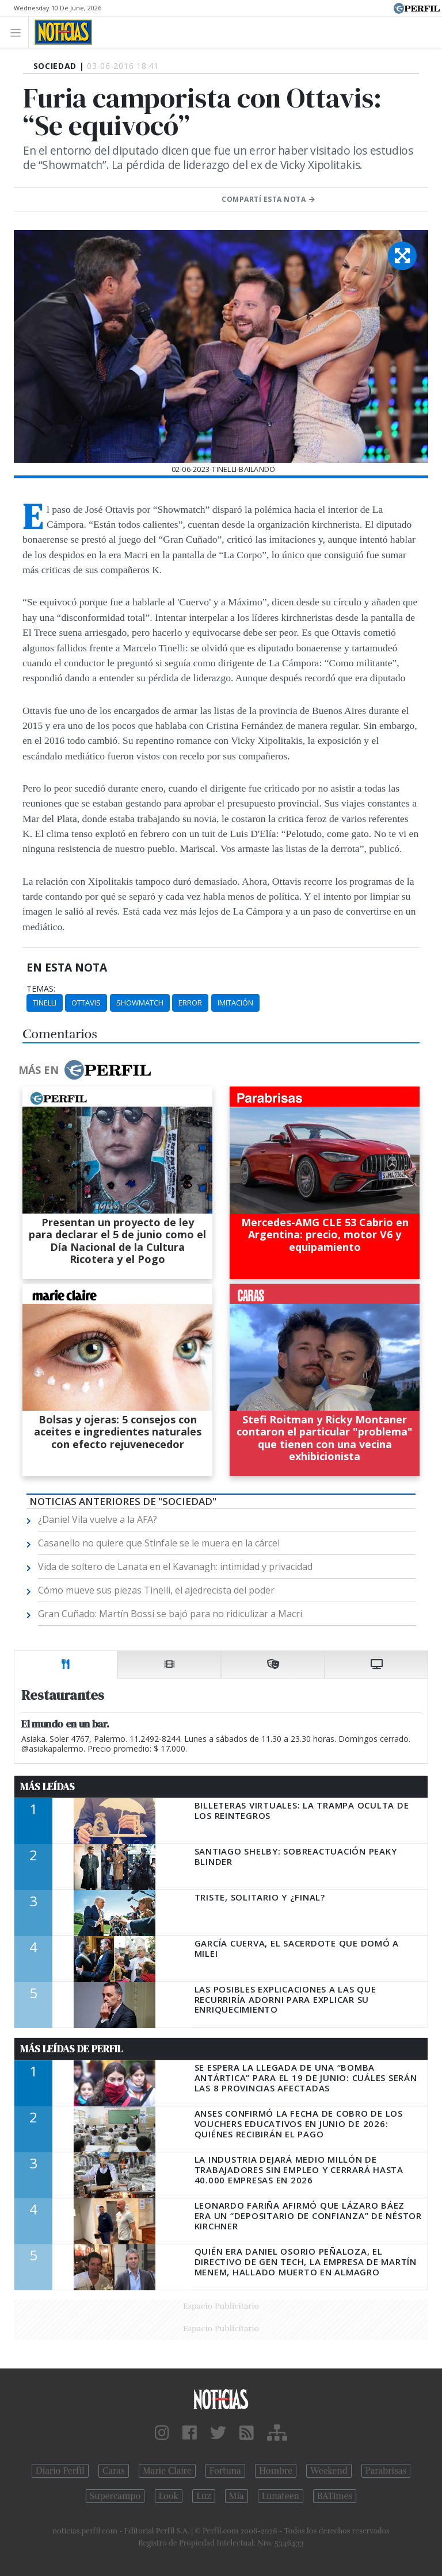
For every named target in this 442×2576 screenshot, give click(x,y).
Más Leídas (47, 1787)
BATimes (334, 2496)
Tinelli (44, 1002)
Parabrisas (385, 2471)
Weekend (329, 2471)
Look (169, 2496)
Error (190, 1002)
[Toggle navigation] (18, 32)
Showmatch (139, 1002)
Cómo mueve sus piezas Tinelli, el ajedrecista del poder (156, 1590)
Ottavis (86, 1002)
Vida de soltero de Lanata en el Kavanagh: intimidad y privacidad (175, 1566)
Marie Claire (167, 2471)
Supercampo (115, 2496)
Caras (113, 2471)
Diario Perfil (60, 2471)
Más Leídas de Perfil (71, 2049)
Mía (236, 2496)
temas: (40, 989)
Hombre (275, 2471)
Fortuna (225, 2471)
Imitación (235, 1002)
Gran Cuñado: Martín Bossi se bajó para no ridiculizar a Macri (170, 1613)
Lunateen (280, 2496)
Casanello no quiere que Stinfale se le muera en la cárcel (159, 1543)
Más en (84, 1070)
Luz (203, 2496)
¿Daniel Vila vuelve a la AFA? (97, 1519)
